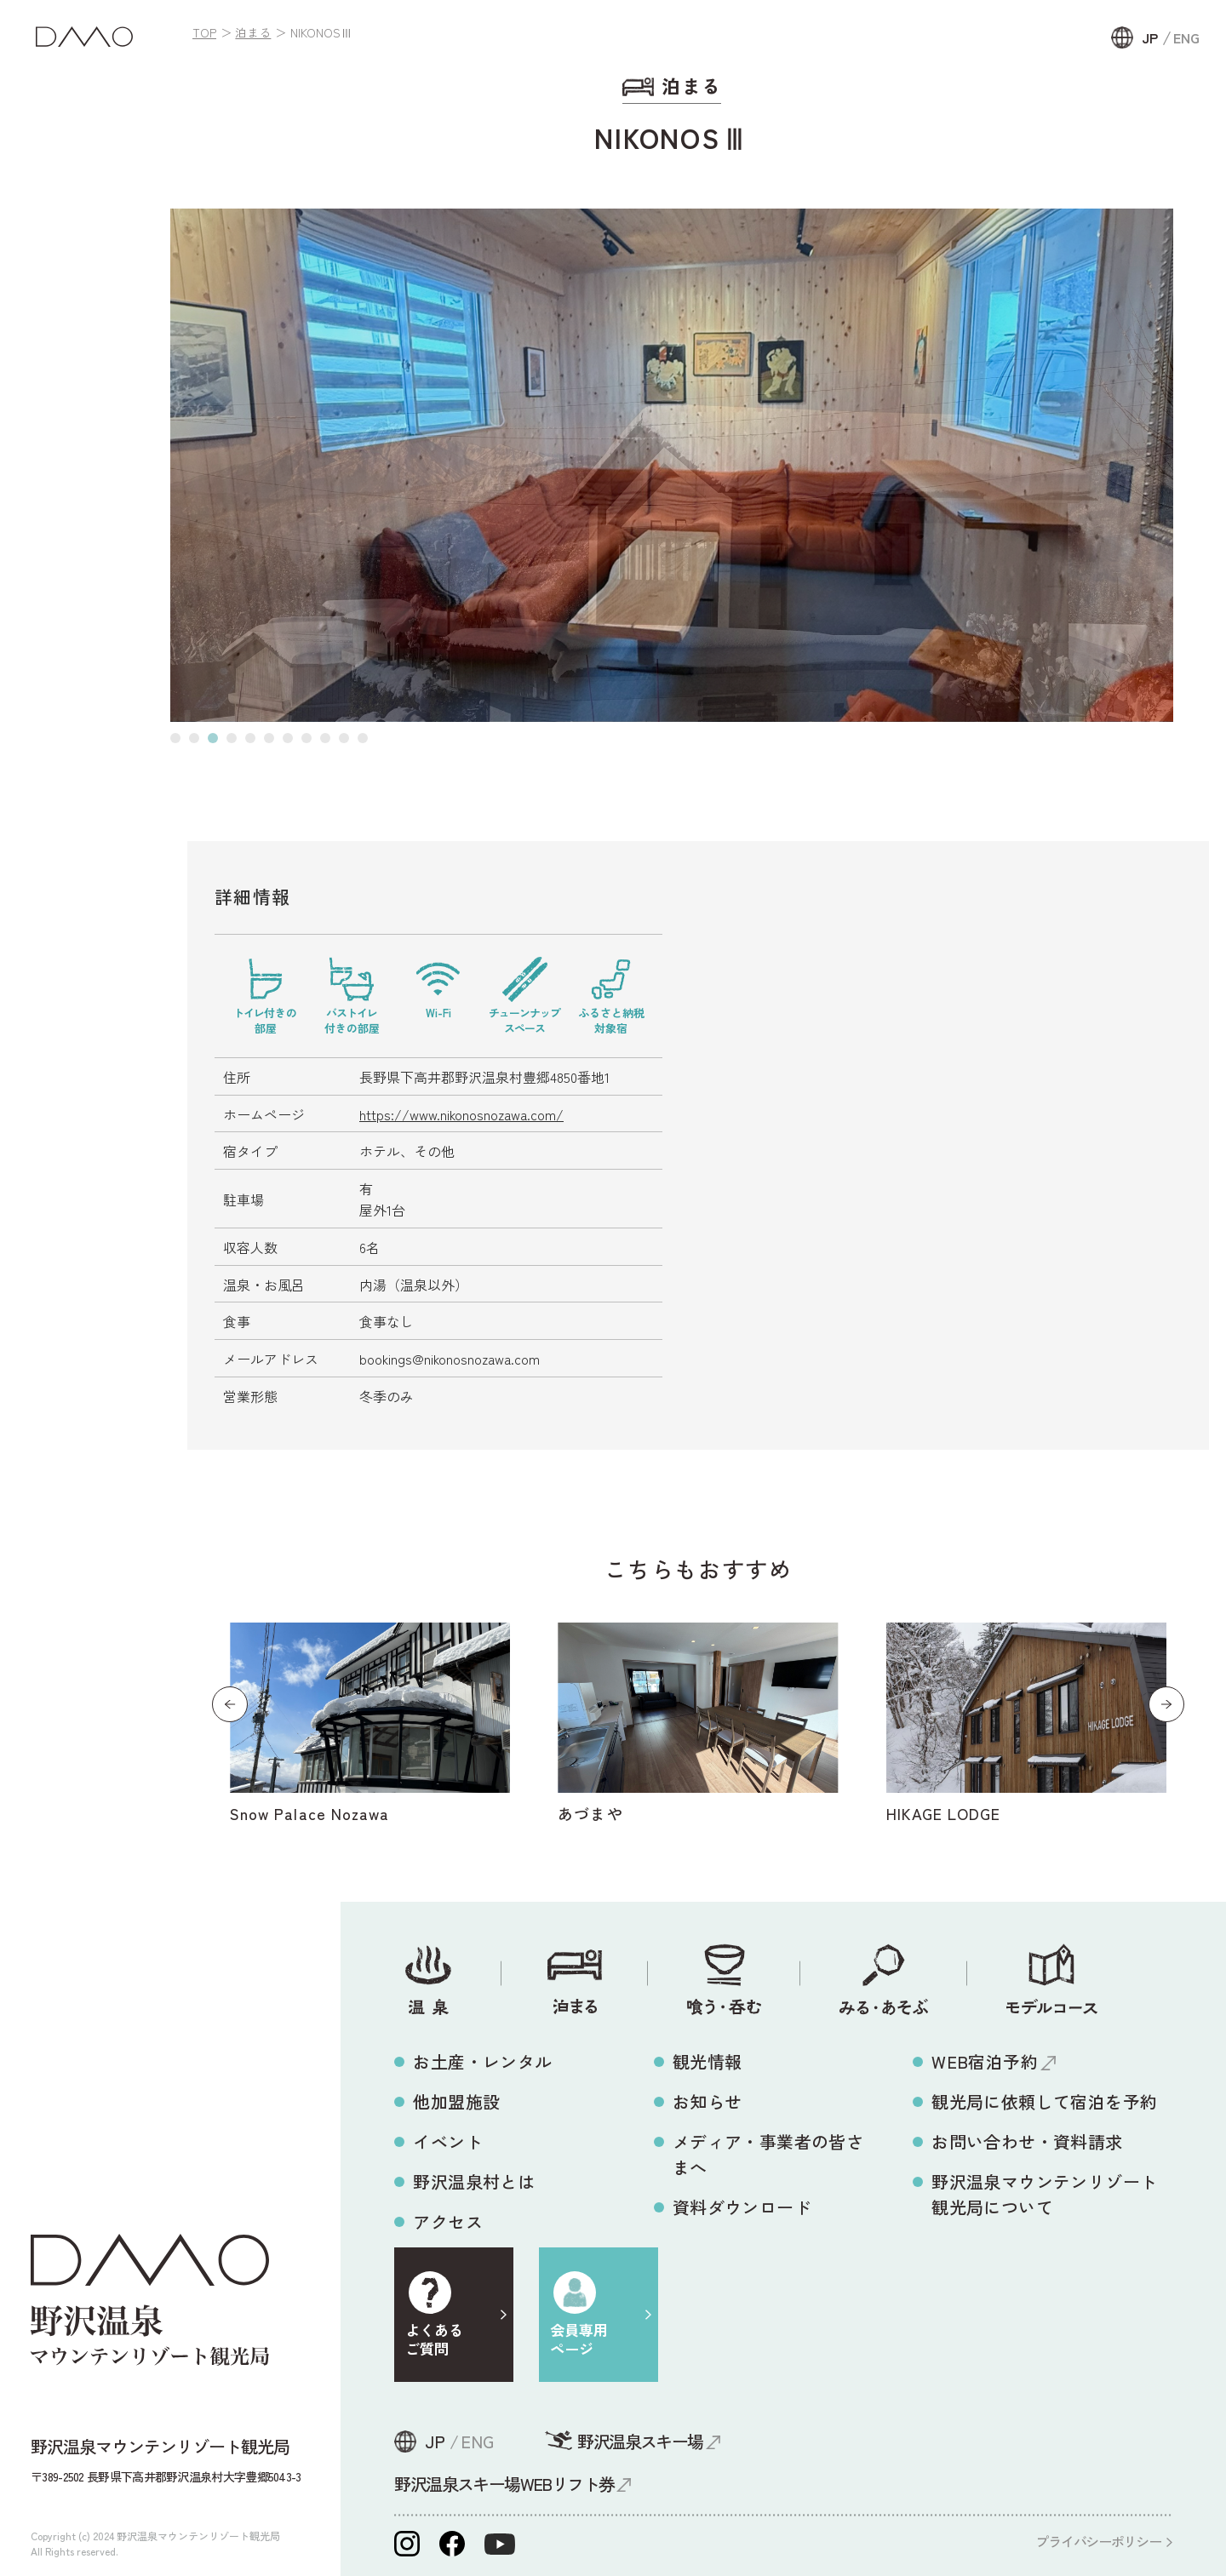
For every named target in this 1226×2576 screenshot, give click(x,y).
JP (1150, 37)
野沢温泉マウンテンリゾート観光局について (1044, 2194)
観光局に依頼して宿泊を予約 (1044, 2101)
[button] (175, 738)
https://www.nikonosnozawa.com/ (461, 1114)
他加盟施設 (456, 2101)
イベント (448, 2141)
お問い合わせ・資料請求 (1026, 2141)
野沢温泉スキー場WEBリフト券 (504, 2483)
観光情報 (707, 2061)
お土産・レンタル (482, 2061)
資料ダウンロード (742, 2207)
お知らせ (707, 2101)
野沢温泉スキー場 (639, 2441)
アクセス (448, 2221)
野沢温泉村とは (474, 2181)
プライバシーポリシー (1097, 2541)
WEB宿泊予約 (984, 2061)
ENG (1186, 37)
